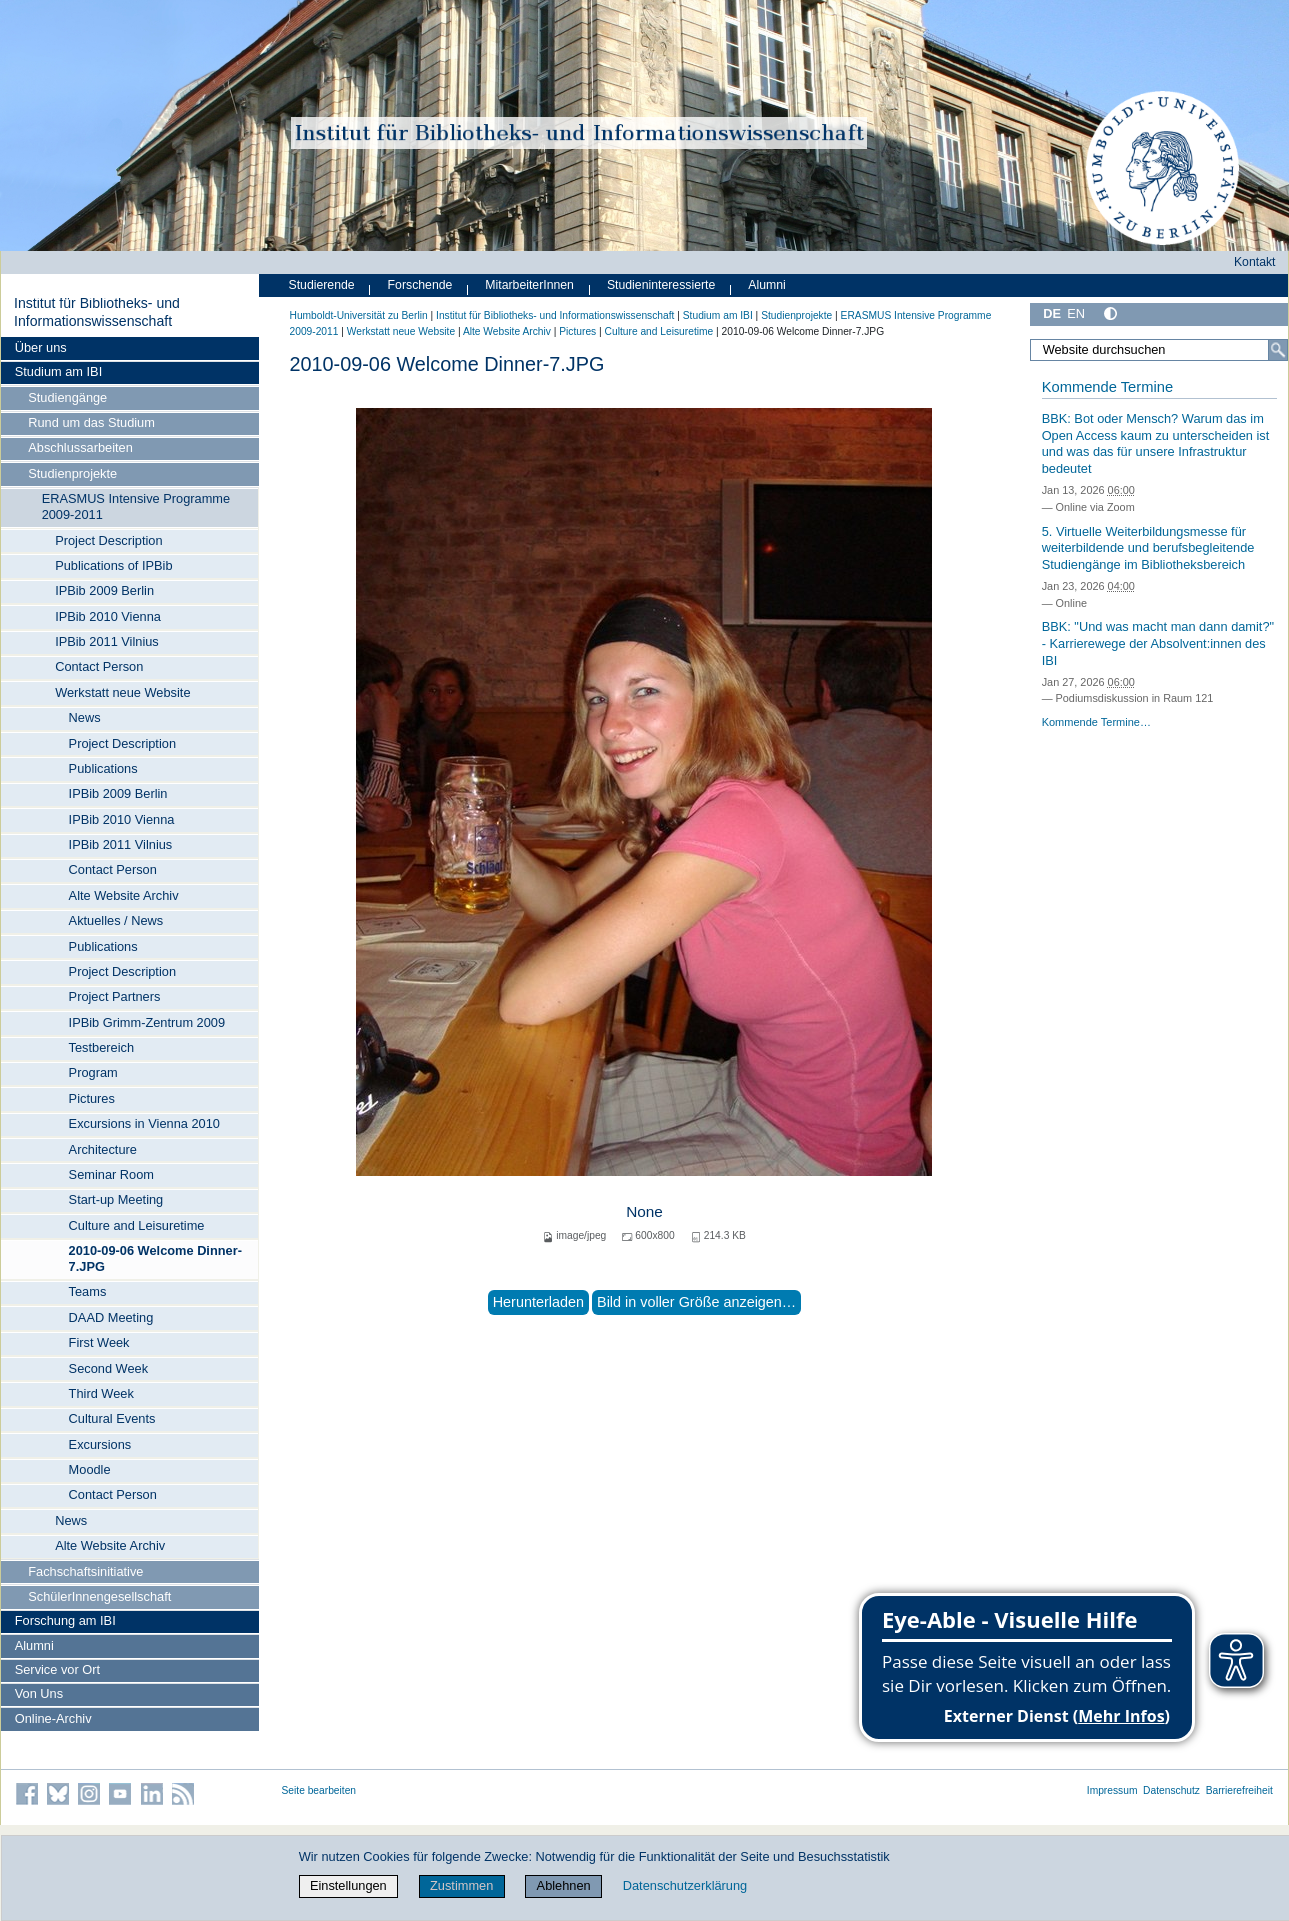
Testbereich (101, 1047)
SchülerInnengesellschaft (99, 1596)
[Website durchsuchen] (1158, 350)
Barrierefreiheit (1239, 1790)
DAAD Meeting (111, 1317)
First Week (99, 1342)
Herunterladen (538, 1302)
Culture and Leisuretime (137, 1225)
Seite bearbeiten (319, 1790)
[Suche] (1278, 350)
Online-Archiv (53, 1718)
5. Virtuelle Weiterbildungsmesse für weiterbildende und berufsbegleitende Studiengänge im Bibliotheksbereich (1148, 548)
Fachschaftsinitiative (85, 1571)
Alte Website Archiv (124, 895)
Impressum (1112, 1790)
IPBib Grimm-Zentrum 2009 (147, 1022)
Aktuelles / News (116, 920)
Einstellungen (348, 1885)
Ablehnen (564, 1885)
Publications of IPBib (113, 565)
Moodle (90, 1469)
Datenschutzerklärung (685, 1885)
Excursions (100, 1444)
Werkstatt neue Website (122, 692)
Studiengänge (67, 397)
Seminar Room (111, 1174)
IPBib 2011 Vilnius (107, 641)
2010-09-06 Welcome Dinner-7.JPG (155, 1258)
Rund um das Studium (91, 422)
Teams (88, 1291)
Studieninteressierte (661, 285)
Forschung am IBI (65, 1620)
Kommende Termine (1107, 387)
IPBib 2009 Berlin (104, 590)
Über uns (41, 347)
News (85, 717)
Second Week (108, 1368)
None (644, 1211)
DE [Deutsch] (1052, 313)
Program (93, 1072)
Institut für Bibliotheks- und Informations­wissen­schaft (97, 312)
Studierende (322, 285)
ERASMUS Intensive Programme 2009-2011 (136, 506)
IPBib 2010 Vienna (108, 616)
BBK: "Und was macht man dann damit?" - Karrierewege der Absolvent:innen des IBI (1158, 643)
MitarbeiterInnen (529, 285)
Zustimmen (461, 1885)
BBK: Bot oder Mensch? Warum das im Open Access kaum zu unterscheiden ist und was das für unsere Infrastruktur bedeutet (1156, 443)
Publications (103, 768)
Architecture (103, 1149)
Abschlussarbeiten (80, 447)
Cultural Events (112, 1418)
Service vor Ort (57, 1669)
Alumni (34, 1645)
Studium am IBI (58, 371)
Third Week (101, 1393)
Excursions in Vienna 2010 (144, 1123)
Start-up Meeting (116, 1199)
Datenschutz (1171, 1790)
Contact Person (99, 666)
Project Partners (115, 996)
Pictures (92, 1098)
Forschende (420, 285)
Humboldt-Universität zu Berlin (359, 315)
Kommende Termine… (1096, 722)
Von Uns (39, 1693)
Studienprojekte (72, 473)
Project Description (108, 540)
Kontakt (1255, 262)
